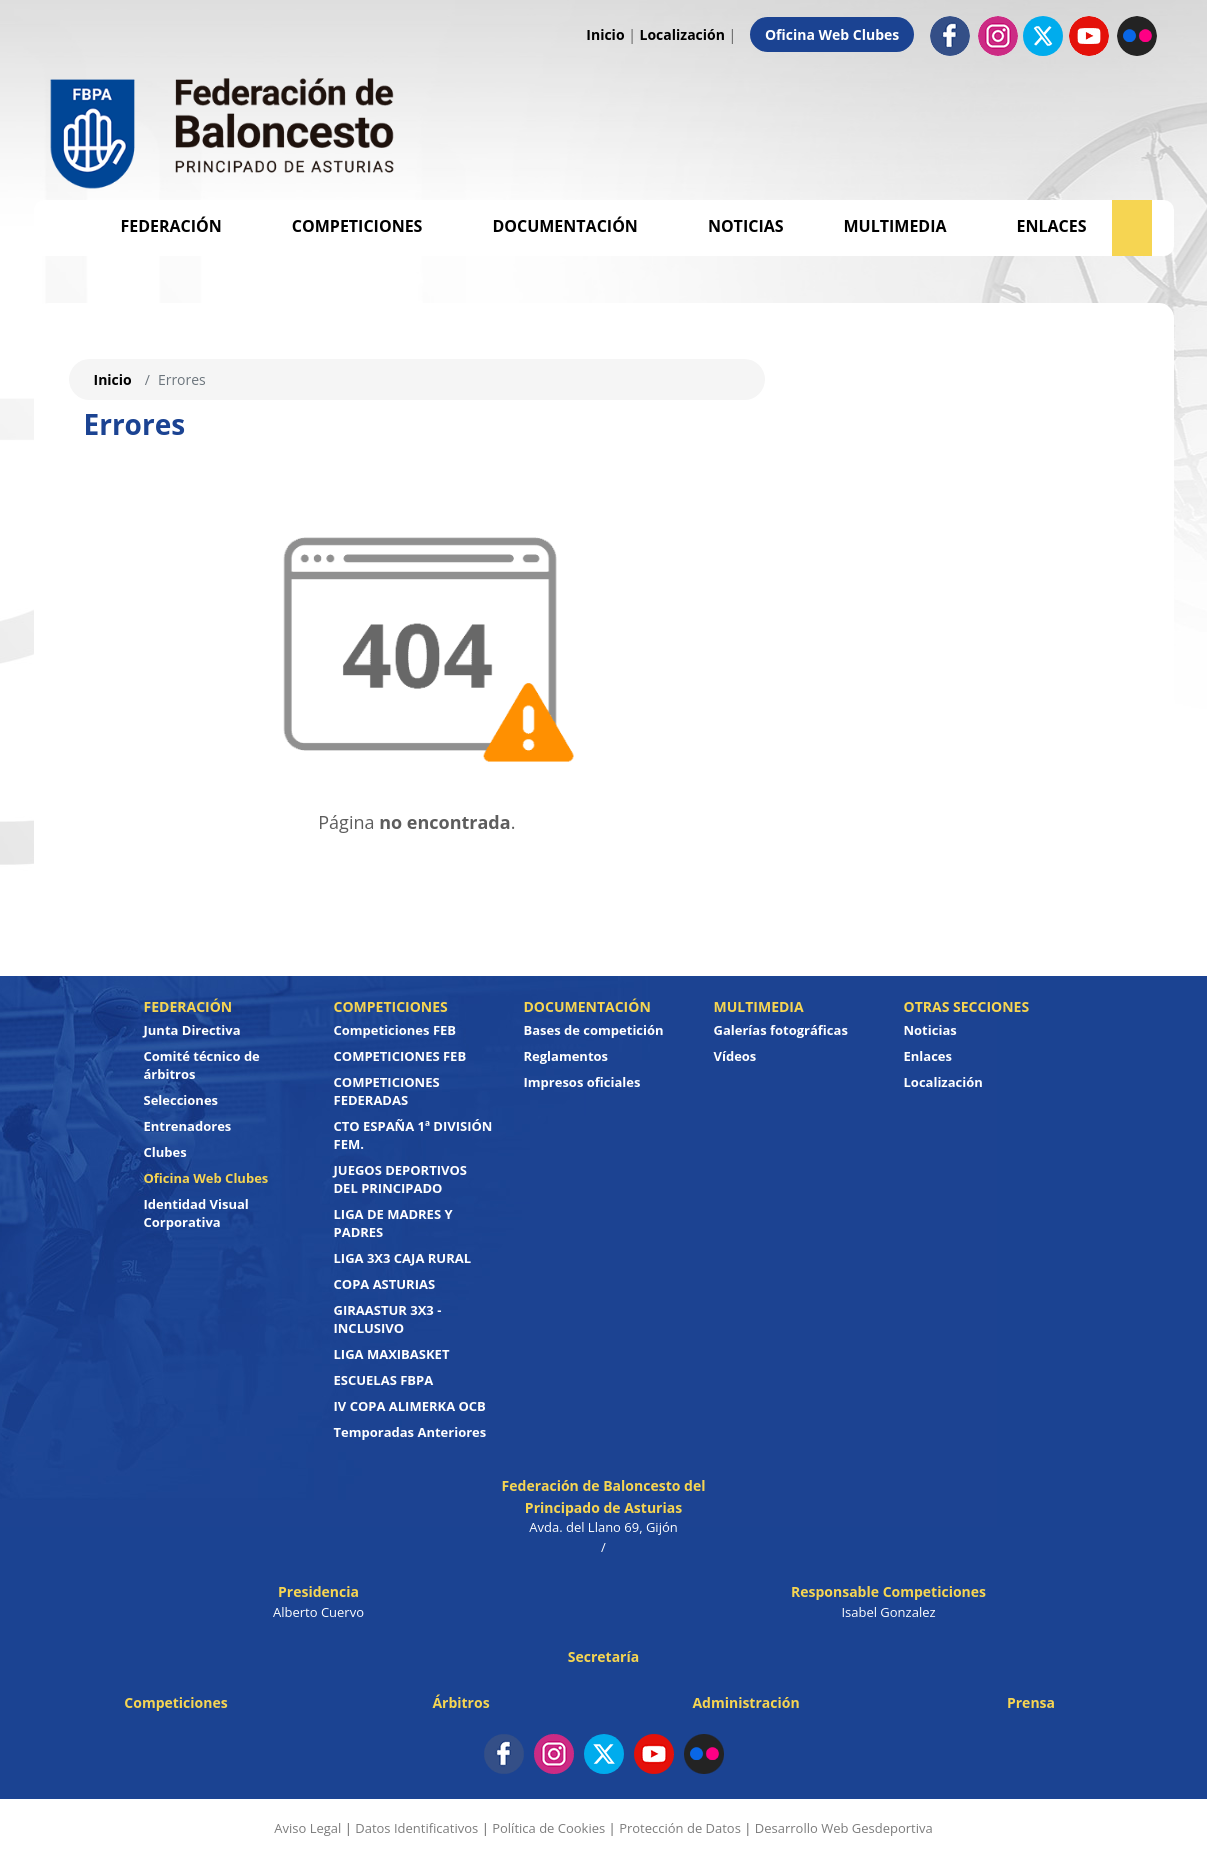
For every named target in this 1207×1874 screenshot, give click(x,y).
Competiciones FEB (395, 1030)
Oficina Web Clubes (832, 34)
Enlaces (1052, 226)
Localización (682, 34)
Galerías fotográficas (781, 1030)
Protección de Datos (680, 1828)
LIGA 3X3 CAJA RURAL (403, 1258)
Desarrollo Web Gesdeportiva (844, 1828)
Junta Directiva (192, 1030)
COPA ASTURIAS (385, 1284)
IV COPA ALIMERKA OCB (410, 1406)
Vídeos (735, 1056)
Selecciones (181, 1100)
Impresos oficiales (582, 1082)
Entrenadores (188, 1126)
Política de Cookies (548, 1828)
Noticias (746, 226)
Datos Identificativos (416, 1828)
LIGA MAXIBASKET (392, 1354)
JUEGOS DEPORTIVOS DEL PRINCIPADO (401, 1179)
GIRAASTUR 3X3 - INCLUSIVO (388, 1319)
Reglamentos (566, 1056)
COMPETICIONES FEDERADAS (387, 1091)
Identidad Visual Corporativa (196, 1213)
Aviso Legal (307, 1828)
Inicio (605, 34)
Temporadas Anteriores (410, 1432)
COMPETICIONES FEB (400, 1056)
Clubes (165, 1152)
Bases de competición (594, 1030)
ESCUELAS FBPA (384, 1380)
